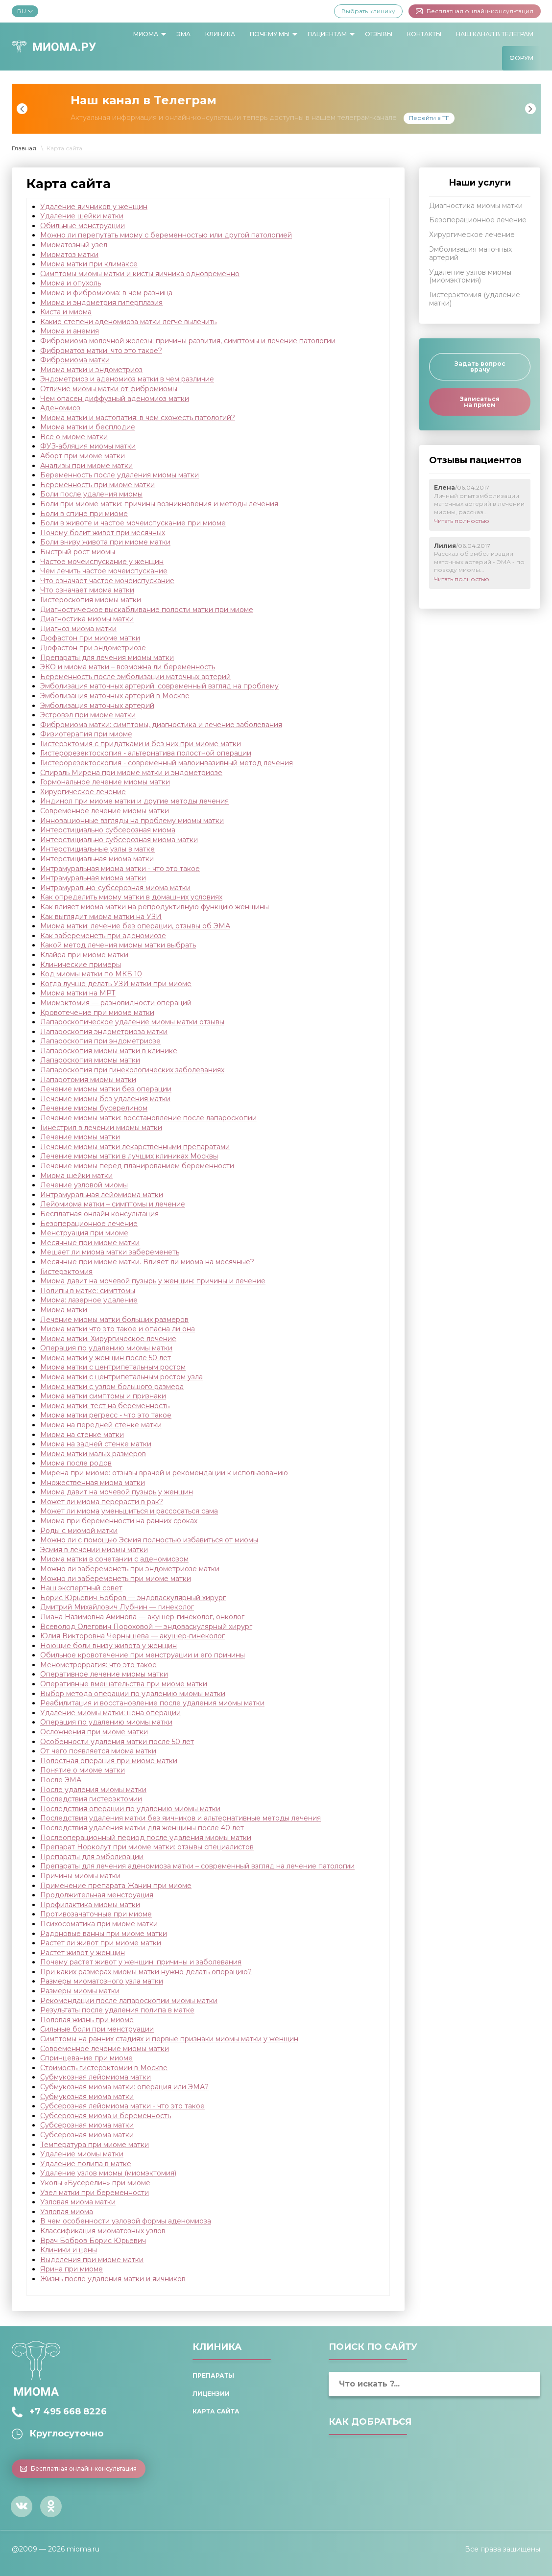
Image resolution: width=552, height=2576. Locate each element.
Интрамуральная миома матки (93, 878)
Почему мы (269, 34)
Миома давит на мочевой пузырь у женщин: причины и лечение (152, 1280)
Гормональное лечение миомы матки (105, 782)
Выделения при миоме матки (92, 2259)
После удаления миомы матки (93, 1789)
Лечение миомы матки (80, 1137)
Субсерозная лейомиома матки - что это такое (122, 2106)
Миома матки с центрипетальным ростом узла (121, 1376)
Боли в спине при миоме (84, 513)
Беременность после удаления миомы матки (119, 475)
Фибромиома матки (75, 359)
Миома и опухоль (70, 283)
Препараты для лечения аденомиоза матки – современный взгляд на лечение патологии (197, 1866)
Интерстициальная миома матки (97, 858)
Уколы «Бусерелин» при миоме (95, 2182)
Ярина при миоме (71, 2269)
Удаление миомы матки (81, 2154)
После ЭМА (60, 1779)
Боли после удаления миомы (91, 494)
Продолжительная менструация (96, 1895)
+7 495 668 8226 (68, 2411)
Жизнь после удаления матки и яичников (113, 2278)
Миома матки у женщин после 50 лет (105, 1357)
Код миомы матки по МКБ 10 (91, 973)
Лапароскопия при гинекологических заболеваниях (132, 1069)
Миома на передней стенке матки (101, 1424)
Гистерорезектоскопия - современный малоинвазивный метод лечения (166, 762)
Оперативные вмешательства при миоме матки (123, 1683)
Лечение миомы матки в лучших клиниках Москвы (129, 1156)
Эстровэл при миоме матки (88, 714)
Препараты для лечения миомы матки (107, 657)
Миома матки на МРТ (78, 993)
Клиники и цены (68, 2249)
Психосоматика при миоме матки (99, 1923)
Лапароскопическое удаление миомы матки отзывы (132, 1021)
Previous (22, 108)
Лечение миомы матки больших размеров (114, 1319)
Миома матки (63, 1309)
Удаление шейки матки (81, 216)
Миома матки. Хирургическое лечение (108, 1338)
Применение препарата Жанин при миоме (116, 1885)
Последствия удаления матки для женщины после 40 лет (142, 1827)
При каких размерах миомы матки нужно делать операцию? (146, 1971)
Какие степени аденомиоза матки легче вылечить (128, 321)
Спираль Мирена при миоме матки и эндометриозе (131, 772)
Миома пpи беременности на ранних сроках (118, 1520)
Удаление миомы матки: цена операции (110, 1712)
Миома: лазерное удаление (89, 1300)
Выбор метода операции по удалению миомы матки (132, 1693)
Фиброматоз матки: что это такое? (101, 350)
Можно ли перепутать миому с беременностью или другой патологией (166, 235)
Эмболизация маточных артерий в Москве (115, 695)
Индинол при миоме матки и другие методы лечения (134, 801)
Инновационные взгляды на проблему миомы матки (132, 820)
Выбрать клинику (368, 11)
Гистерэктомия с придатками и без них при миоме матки (140, 743)
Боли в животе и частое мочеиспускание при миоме (133, 523)
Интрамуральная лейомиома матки (101, 1194)
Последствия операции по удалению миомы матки (130, 1808)
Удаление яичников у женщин (93, 206)
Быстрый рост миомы (77, 551)
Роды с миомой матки (79, 1530)
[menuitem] (147, 34)
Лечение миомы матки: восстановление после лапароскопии (148, 1117)
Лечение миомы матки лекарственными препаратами (135, 1146)
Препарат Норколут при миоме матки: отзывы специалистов (147, 1847)
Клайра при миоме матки (84, 954)
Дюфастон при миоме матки (90, 638)
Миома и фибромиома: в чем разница (106, 292)
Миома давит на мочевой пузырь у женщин (116, 1492)
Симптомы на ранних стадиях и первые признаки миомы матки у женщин (169, 2038)
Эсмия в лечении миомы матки (94, 1549)
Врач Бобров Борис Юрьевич (93, 2240)
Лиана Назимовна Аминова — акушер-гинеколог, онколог (142, 1616)
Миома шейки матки (76, 1175)
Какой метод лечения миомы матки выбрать (118, 945)
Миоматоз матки (69, 254)
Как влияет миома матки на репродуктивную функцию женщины (154, 906)
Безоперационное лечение (89, 1223)
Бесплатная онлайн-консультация (474, 11)
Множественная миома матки (92, 1482)
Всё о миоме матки (74, 436)
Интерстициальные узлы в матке (97, 849)
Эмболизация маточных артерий (97, 705)
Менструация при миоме (84, 1233)
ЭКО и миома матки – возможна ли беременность (127, 666)
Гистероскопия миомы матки (90, 599)
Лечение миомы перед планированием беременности (137, 1165)
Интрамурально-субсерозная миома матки (115, 887)
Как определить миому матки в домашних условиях (131, 897)
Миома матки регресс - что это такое (105, 1415)
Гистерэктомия (66, 1271)
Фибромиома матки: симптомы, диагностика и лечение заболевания (161, 724)
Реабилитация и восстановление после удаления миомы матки (152, 1703)
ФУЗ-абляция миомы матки (88, 446)
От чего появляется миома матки (98, 1751)
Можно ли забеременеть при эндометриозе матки (129, 1568)
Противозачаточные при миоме (96, 1914)
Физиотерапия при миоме (86, 734)
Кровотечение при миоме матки (97, 1012)
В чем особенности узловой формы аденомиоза (125, 2221)
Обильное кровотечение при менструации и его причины (142, 1655)
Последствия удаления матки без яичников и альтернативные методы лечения (180, 1818)
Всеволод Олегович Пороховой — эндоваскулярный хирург (146, 1626)
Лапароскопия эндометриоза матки (104, 1031)
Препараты (213, 2375)
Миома (145, 34)
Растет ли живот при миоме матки (100, 1942)
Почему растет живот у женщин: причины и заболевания (140, 1962)
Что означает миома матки (87, 590)
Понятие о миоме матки (82, 1770)
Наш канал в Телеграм (494, 34)
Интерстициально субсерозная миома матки (119, 839)
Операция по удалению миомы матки (106, 1348)
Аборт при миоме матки (82, 455)
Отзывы (378, 34)
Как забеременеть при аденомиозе (103, 935)
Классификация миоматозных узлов (103, 2230)
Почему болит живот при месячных (102, 532)
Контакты (424, 34)
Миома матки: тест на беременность (104, 1405)
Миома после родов (76, 1463)
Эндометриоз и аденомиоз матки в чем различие (127, 379)
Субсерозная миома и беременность (105, 2115)
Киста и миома (66, 311)
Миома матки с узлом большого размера (112, 1386)
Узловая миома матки (78, 2202)
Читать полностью (461, 520)
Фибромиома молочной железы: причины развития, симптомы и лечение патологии (188, 340)
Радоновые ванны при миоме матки (103, 1933)
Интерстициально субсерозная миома (107, 830)
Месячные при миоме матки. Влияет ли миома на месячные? (147, 1261)
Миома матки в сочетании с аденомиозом (114, 1559)
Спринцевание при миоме (86, 2058)
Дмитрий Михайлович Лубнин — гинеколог (117, 1607)
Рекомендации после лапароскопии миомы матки (128, 2000)
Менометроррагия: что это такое (98, 1664)
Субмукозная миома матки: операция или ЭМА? (124, 2086)
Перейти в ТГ (429, 117)
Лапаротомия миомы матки (88, 1079)
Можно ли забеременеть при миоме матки (115, 1578)
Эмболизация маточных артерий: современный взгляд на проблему (159, 686)
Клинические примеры (80, 964)
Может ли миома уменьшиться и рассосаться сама (129, 1511)
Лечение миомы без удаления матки (105, 1098)
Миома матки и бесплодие (87, 427)
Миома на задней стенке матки (95, 1444)
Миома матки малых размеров (93, 1453)
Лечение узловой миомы (84, 1185)
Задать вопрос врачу (480, 366)
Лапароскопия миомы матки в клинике (108, 1050)
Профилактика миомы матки (90, 1904)
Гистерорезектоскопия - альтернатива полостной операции (145, 753)
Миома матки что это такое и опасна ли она (117, 1328)
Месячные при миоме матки (90, 1242)
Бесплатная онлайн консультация (99, 1213)
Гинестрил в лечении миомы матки (101, 1127)
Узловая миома (66, 2211)
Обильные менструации (82, 225)
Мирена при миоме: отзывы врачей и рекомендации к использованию (164, 1472)
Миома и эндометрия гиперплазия (101, 302)
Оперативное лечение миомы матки (104, 1674)
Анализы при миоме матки (86, 465)
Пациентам (327, 34)
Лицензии (211, 2393)
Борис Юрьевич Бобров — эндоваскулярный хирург (133, 1597)
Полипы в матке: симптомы (87, 1290)
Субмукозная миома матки (87, 2096)
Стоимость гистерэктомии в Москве (104, 2067)
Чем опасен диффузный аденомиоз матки (114, 398)
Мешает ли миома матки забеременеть (109, 1252)
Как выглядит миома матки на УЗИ (101, 916)
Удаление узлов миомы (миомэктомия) (108, 2173)
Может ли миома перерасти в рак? (101, 1501)
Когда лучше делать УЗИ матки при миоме (116, 983)
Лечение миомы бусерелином (93, 1108)
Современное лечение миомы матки (104, 810)
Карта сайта (216, 2411)
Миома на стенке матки (82, 1434)
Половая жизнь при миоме (87, 2019)
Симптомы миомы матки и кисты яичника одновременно (140, 273)
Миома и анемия (69, 331)
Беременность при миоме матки (97, 484)
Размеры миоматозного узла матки (101, 1981)
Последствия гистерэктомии (91, 1799)
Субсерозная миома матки (87, 2125)
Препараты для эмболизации (92, 1856)
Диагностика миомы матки (87, 618)
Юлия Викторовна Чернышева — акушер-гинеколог (132, 1635)
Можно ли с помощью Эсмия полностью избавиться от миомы (149, 1540)
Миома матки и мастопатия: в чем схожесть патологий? (137, 417)
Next (530, 108)
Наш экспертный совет (81, 1587)
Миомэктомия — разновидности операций (116, 1002)
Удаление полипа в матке (85, 2163)
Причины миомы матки (80, 1875)
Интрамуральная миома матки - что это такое (120, 868)
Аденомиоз (60, 407)
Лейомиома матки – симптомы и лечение (112, 1204)
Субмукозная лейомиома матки (95, 2077)
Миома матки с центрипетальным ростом (113, 1367)
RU (25, 11)
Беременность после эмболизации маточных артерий (135, 676)
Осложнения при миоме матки (94, 1731)
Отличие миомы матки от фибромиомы (108, 388)
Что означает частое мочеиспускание (107, 580)
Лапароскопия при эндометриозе (100, 1041)
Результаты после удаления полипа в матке (117, 2010)
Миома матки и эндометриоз (91, 369)
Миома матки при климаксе (89, 264)
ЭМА (183, 34)
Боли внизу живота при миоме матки (105, 542)
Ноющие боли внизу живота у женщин (108, 1645)
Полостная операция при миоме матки (108, 1760)
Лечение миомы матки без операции (105, 1089)
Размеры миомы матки (80, 1990)
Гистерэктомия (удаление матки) (474, 298)
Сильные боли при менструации (97, 2029)
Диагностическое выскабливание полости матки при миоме (146, 609)
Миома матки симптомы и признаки (103, 1396)
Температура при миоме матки (94, 2144)
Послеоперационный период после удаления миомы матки (145, 1837)
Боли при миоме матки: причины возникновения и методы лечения (159, 503)
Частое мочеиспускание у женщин (102, 561)
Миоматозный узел (73, 244)
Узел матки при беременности (94, 2192)
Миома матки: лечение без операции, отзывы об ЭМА (135, 926)
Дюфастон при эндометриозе (93, 647)
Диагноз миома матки (78, 628)
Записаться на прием (480, 401)
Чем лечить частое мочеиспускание (104, 571)
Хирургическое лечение (83, 791)
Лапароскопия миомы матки (90, 1060)
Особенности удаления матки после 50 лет (117, 1741)
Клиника (220, 34)
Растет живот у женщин (82, 1952)
